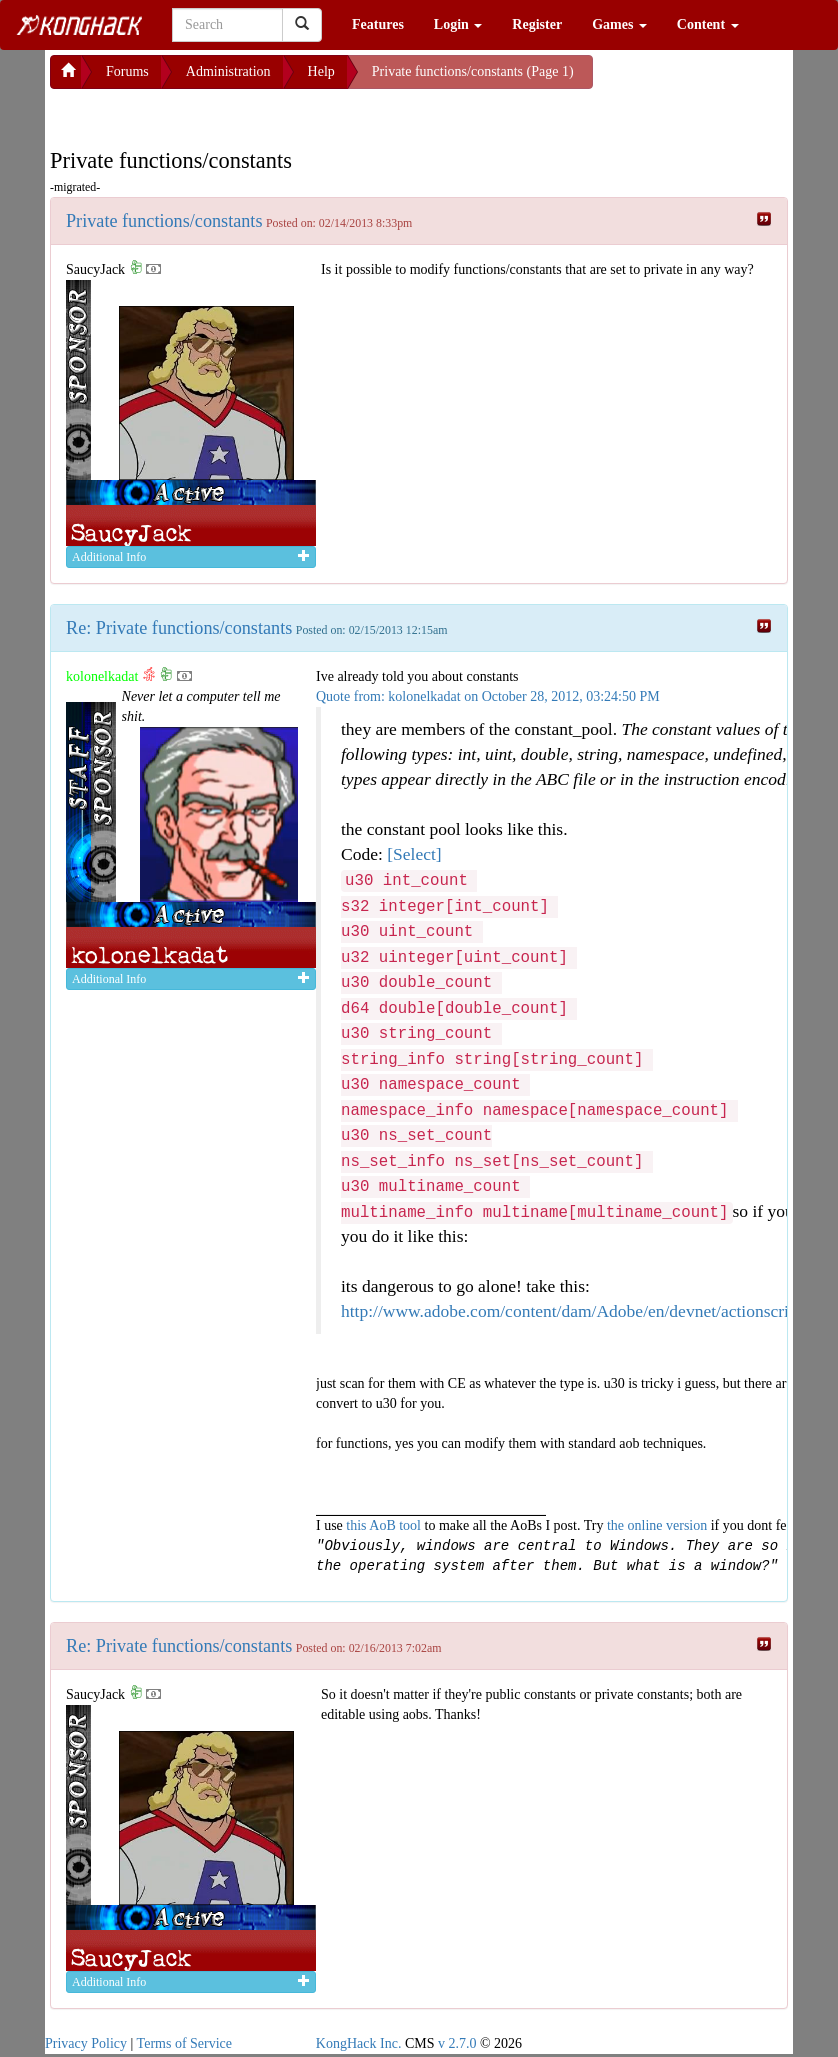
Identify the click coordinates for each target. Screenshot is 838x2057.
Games (619, 24)
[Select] (414, 854)
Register (537, 24)
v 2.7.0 (457, 2043)
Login (458, 24)
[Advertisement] (210, 114)
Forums (127, 71)
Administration (228, 71)
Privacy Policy (86, 2043)
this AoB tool (383, 1525)
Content (708, 24)
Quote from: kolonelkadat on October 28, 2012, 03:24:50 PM (488, 696)
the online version (659, 1525)
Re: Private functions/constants (179, 628)
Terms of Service (184, 2043)
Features (378, 24)
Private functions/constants (164, 221)
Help (321, 71)
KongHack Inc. (359, 2043)
